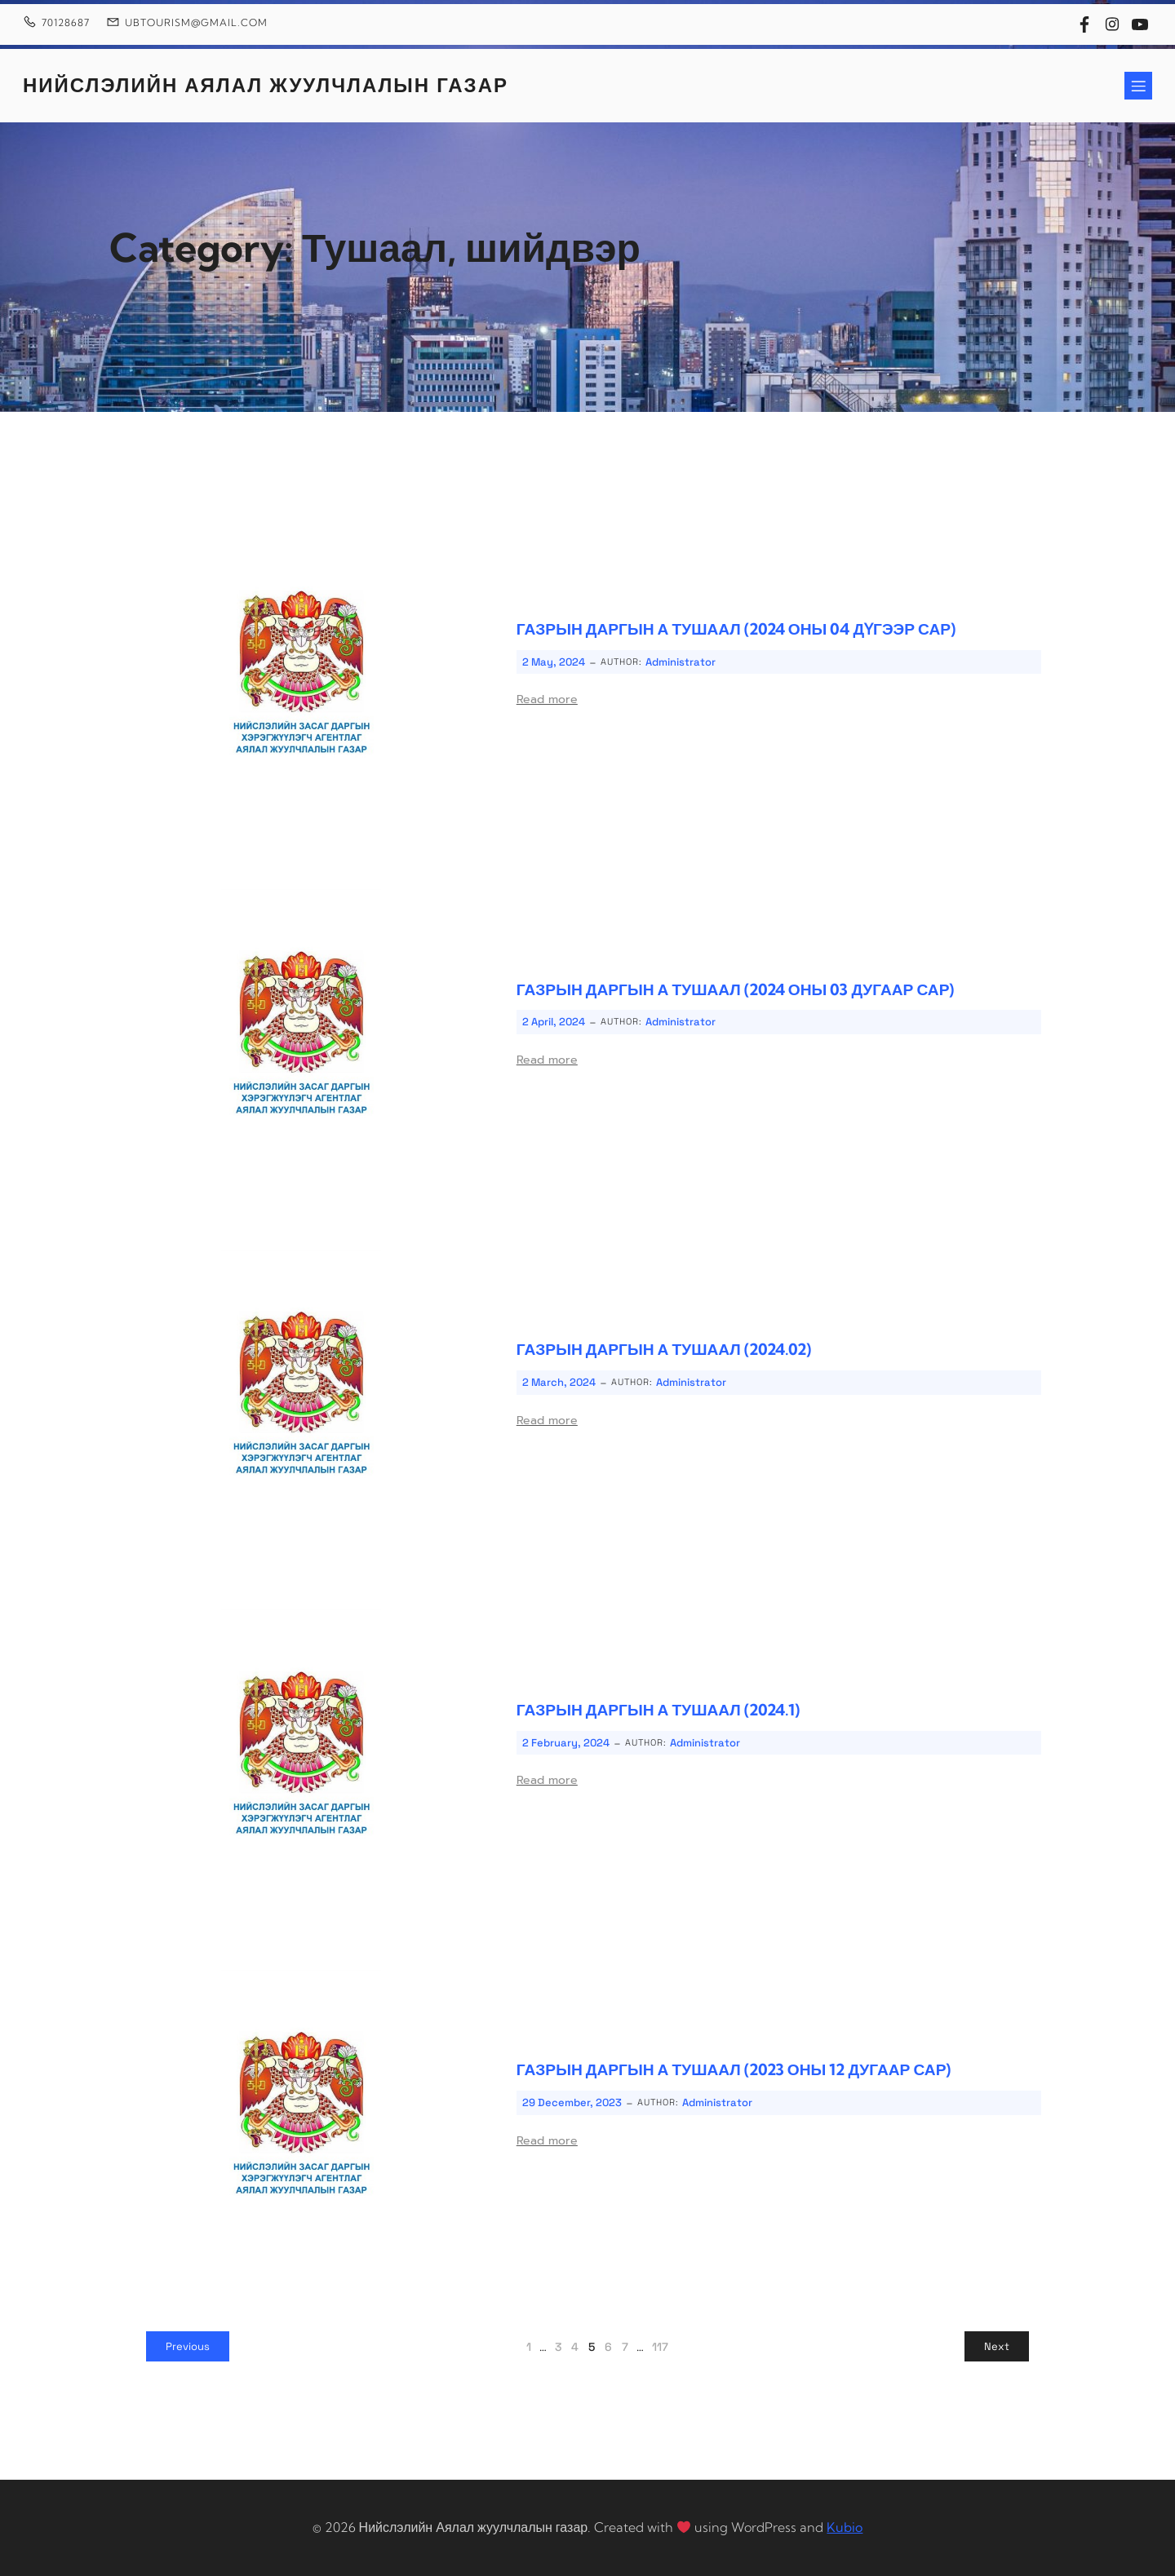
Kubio (844, 2527)
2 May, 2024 (553, 662)
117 (660, 2346)
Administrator (680, 662)
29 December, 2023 (572, 2102)
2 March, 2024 (559, 1382)
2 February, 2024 (566, 1743)
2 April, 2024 (553, 1022)
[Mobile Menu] (1138, 86)
